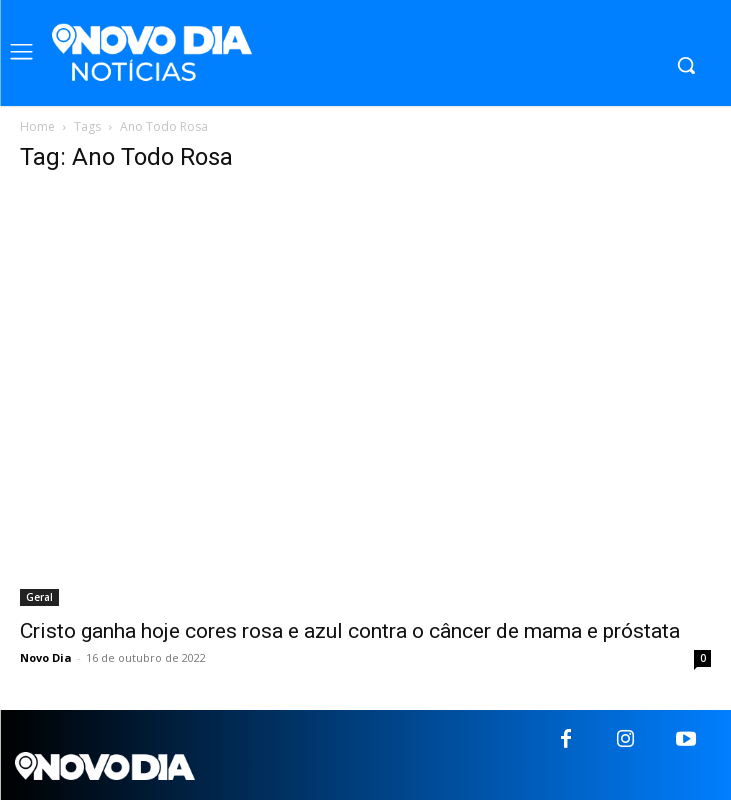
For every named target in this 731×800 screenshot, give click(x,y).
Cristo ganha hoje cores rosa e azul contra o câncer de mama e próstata (350, 631)
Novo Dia (46, 657)
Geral (39, 597)
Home (37, 126)
